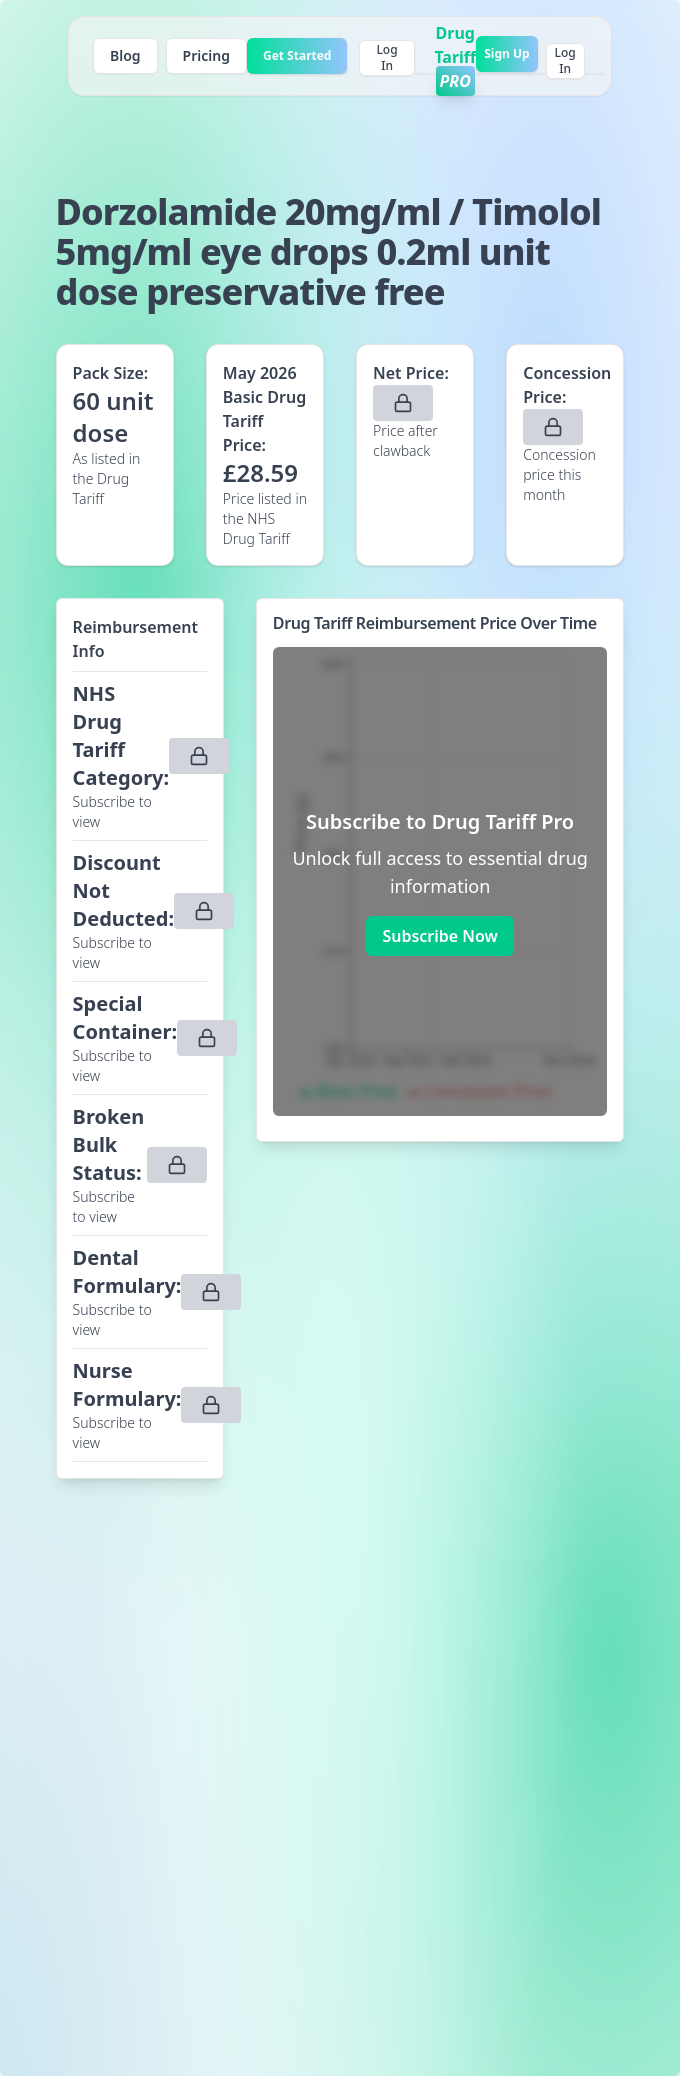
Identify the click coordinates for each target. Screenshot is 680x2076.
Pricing (206, 55)
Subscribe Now (439, 936)
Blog (125, 55)
